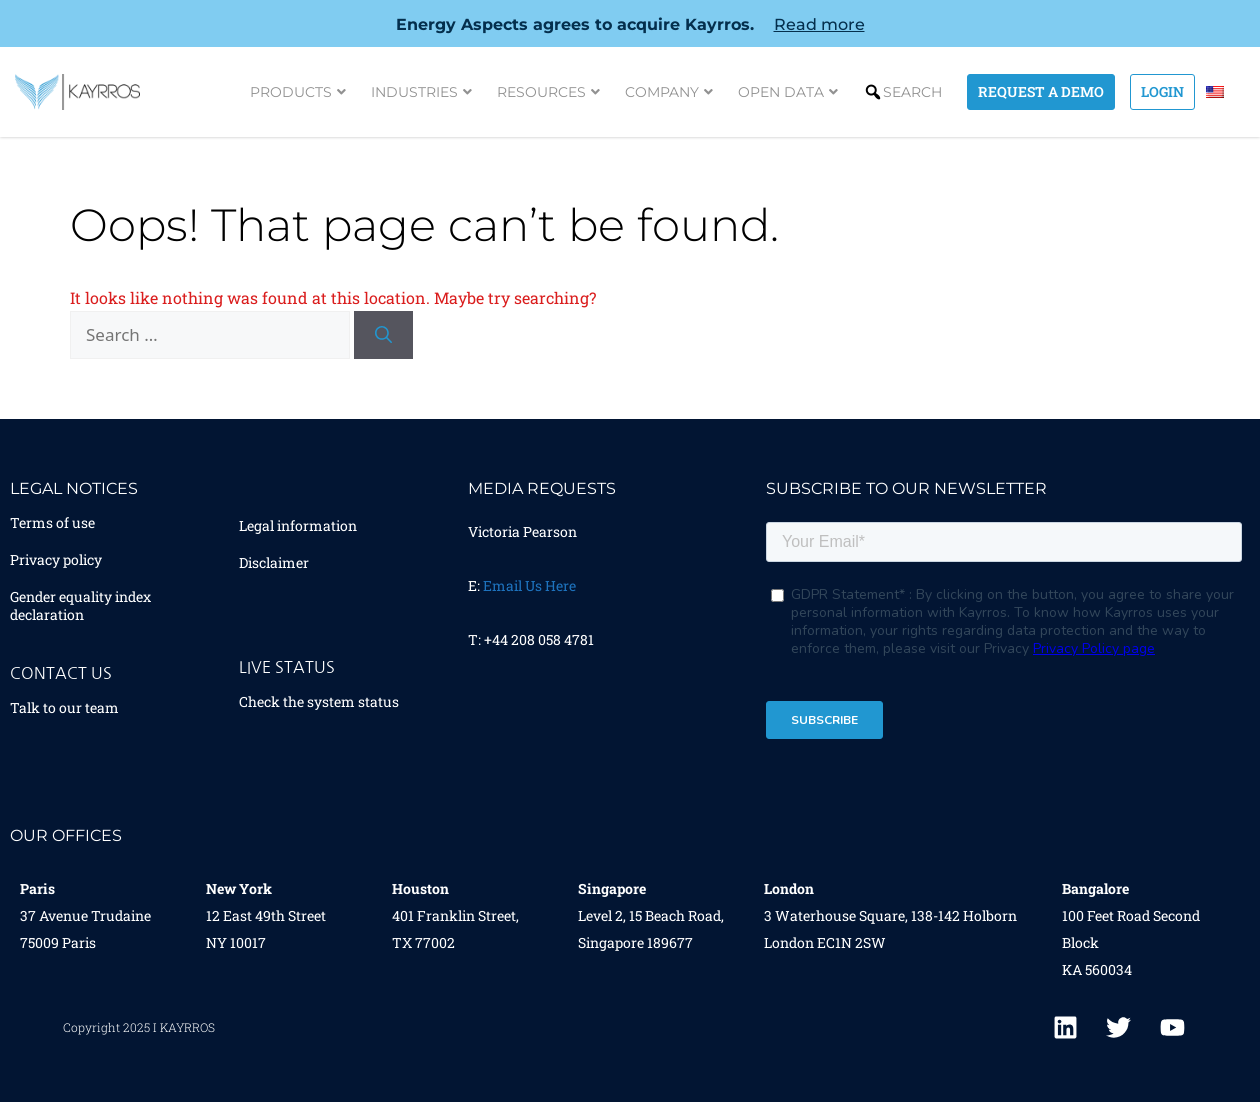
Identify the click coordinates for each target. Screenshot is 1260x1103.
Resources (546, 92)
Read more (819, 24)
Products (296, 92)
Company (667, 92)
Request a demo (1039, 91)
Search (910, 92)
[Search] (383, 335)
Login (1160, 91)
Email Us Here (529, 585)
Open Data (786, 92)
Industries (419, 92)
